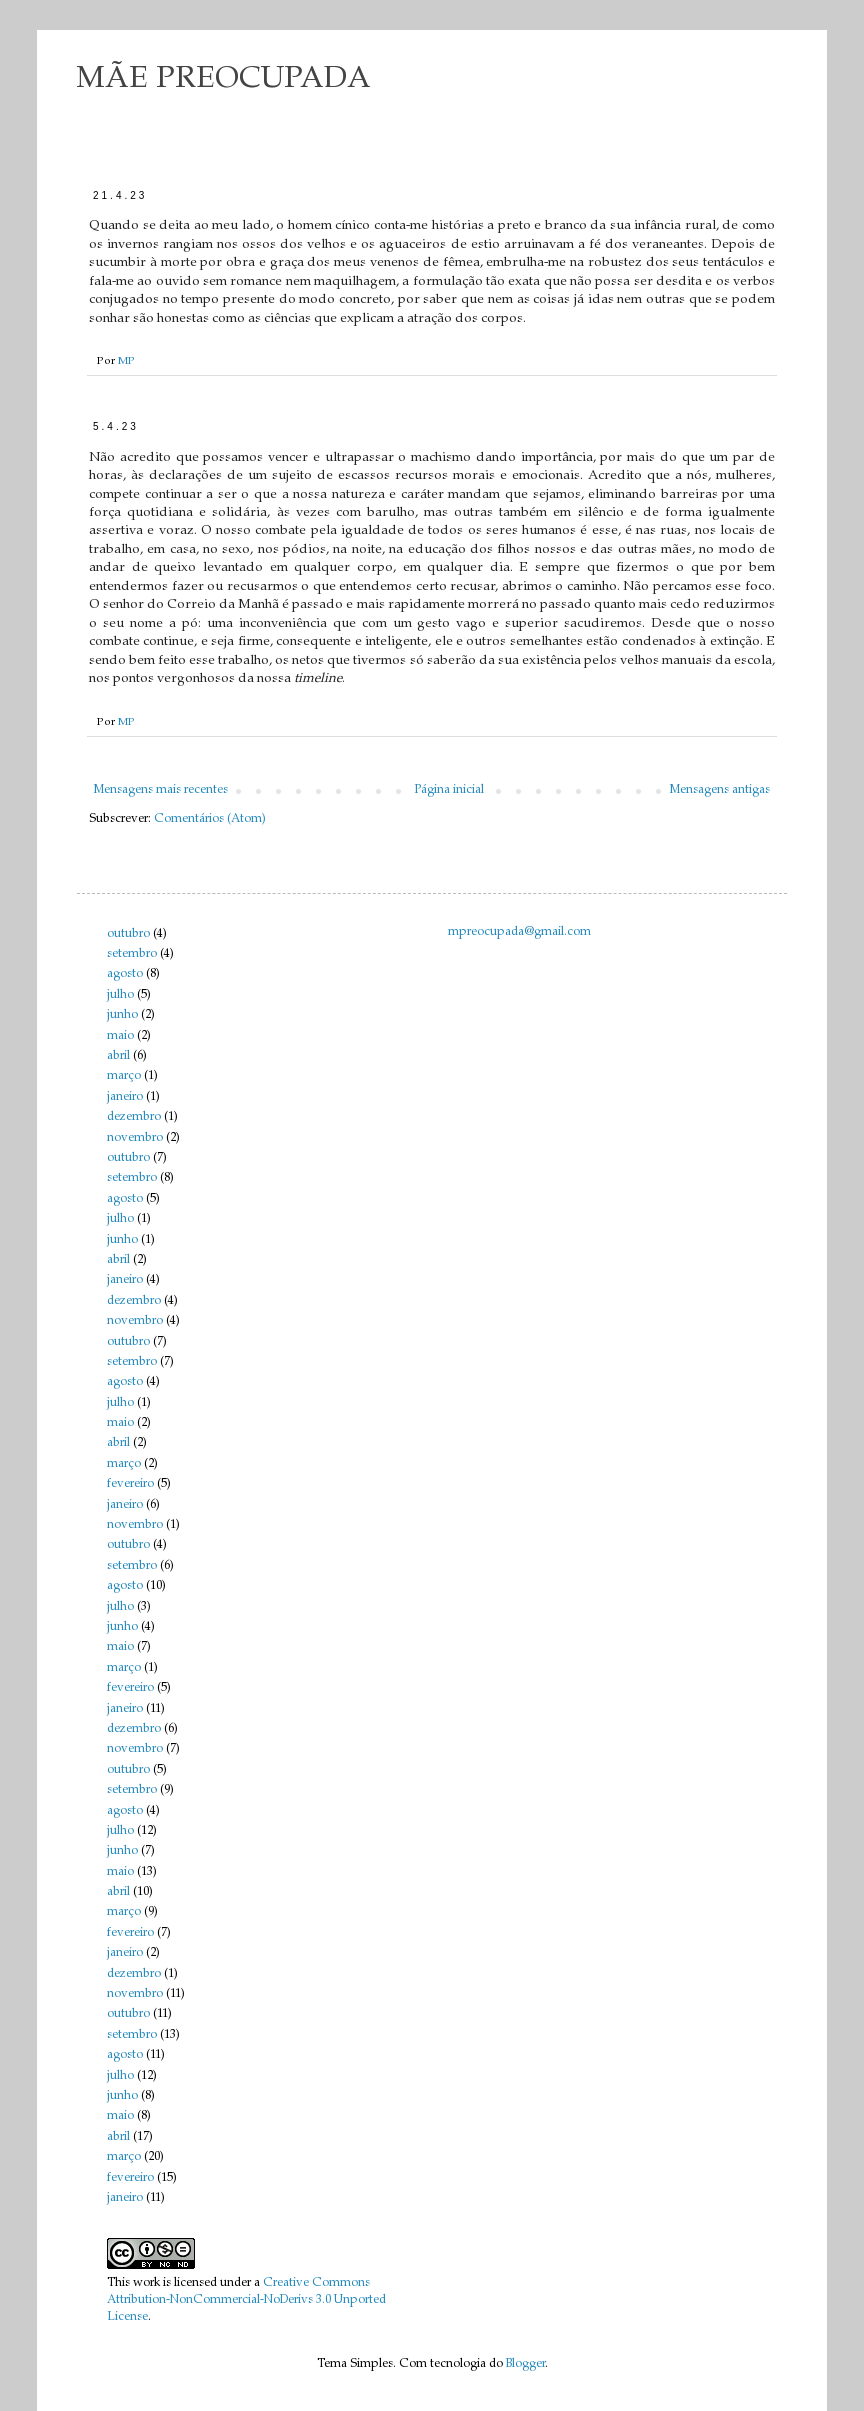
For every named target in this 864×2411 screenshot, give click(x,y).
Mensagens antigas (720, 790)
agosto (125, 974)
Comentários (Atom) (210, 819)
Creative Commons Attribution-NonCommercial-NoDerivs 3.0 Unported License (246, 2300)
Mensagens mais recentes (161, 790)
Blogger (525, 2364)
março (124, 1076)
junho (122, 1015)
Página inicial (449, 790)
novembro (135, 1138)
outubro (128, 934)
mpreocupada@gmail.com (519, 932)
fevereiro (130, 1484)
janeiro (125, 1097)
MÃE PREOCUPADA (224, 80)
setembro (132, 954)
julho (120, 995)
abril (118, 1056)
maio (120, 1036)
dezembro (134, 1117)
